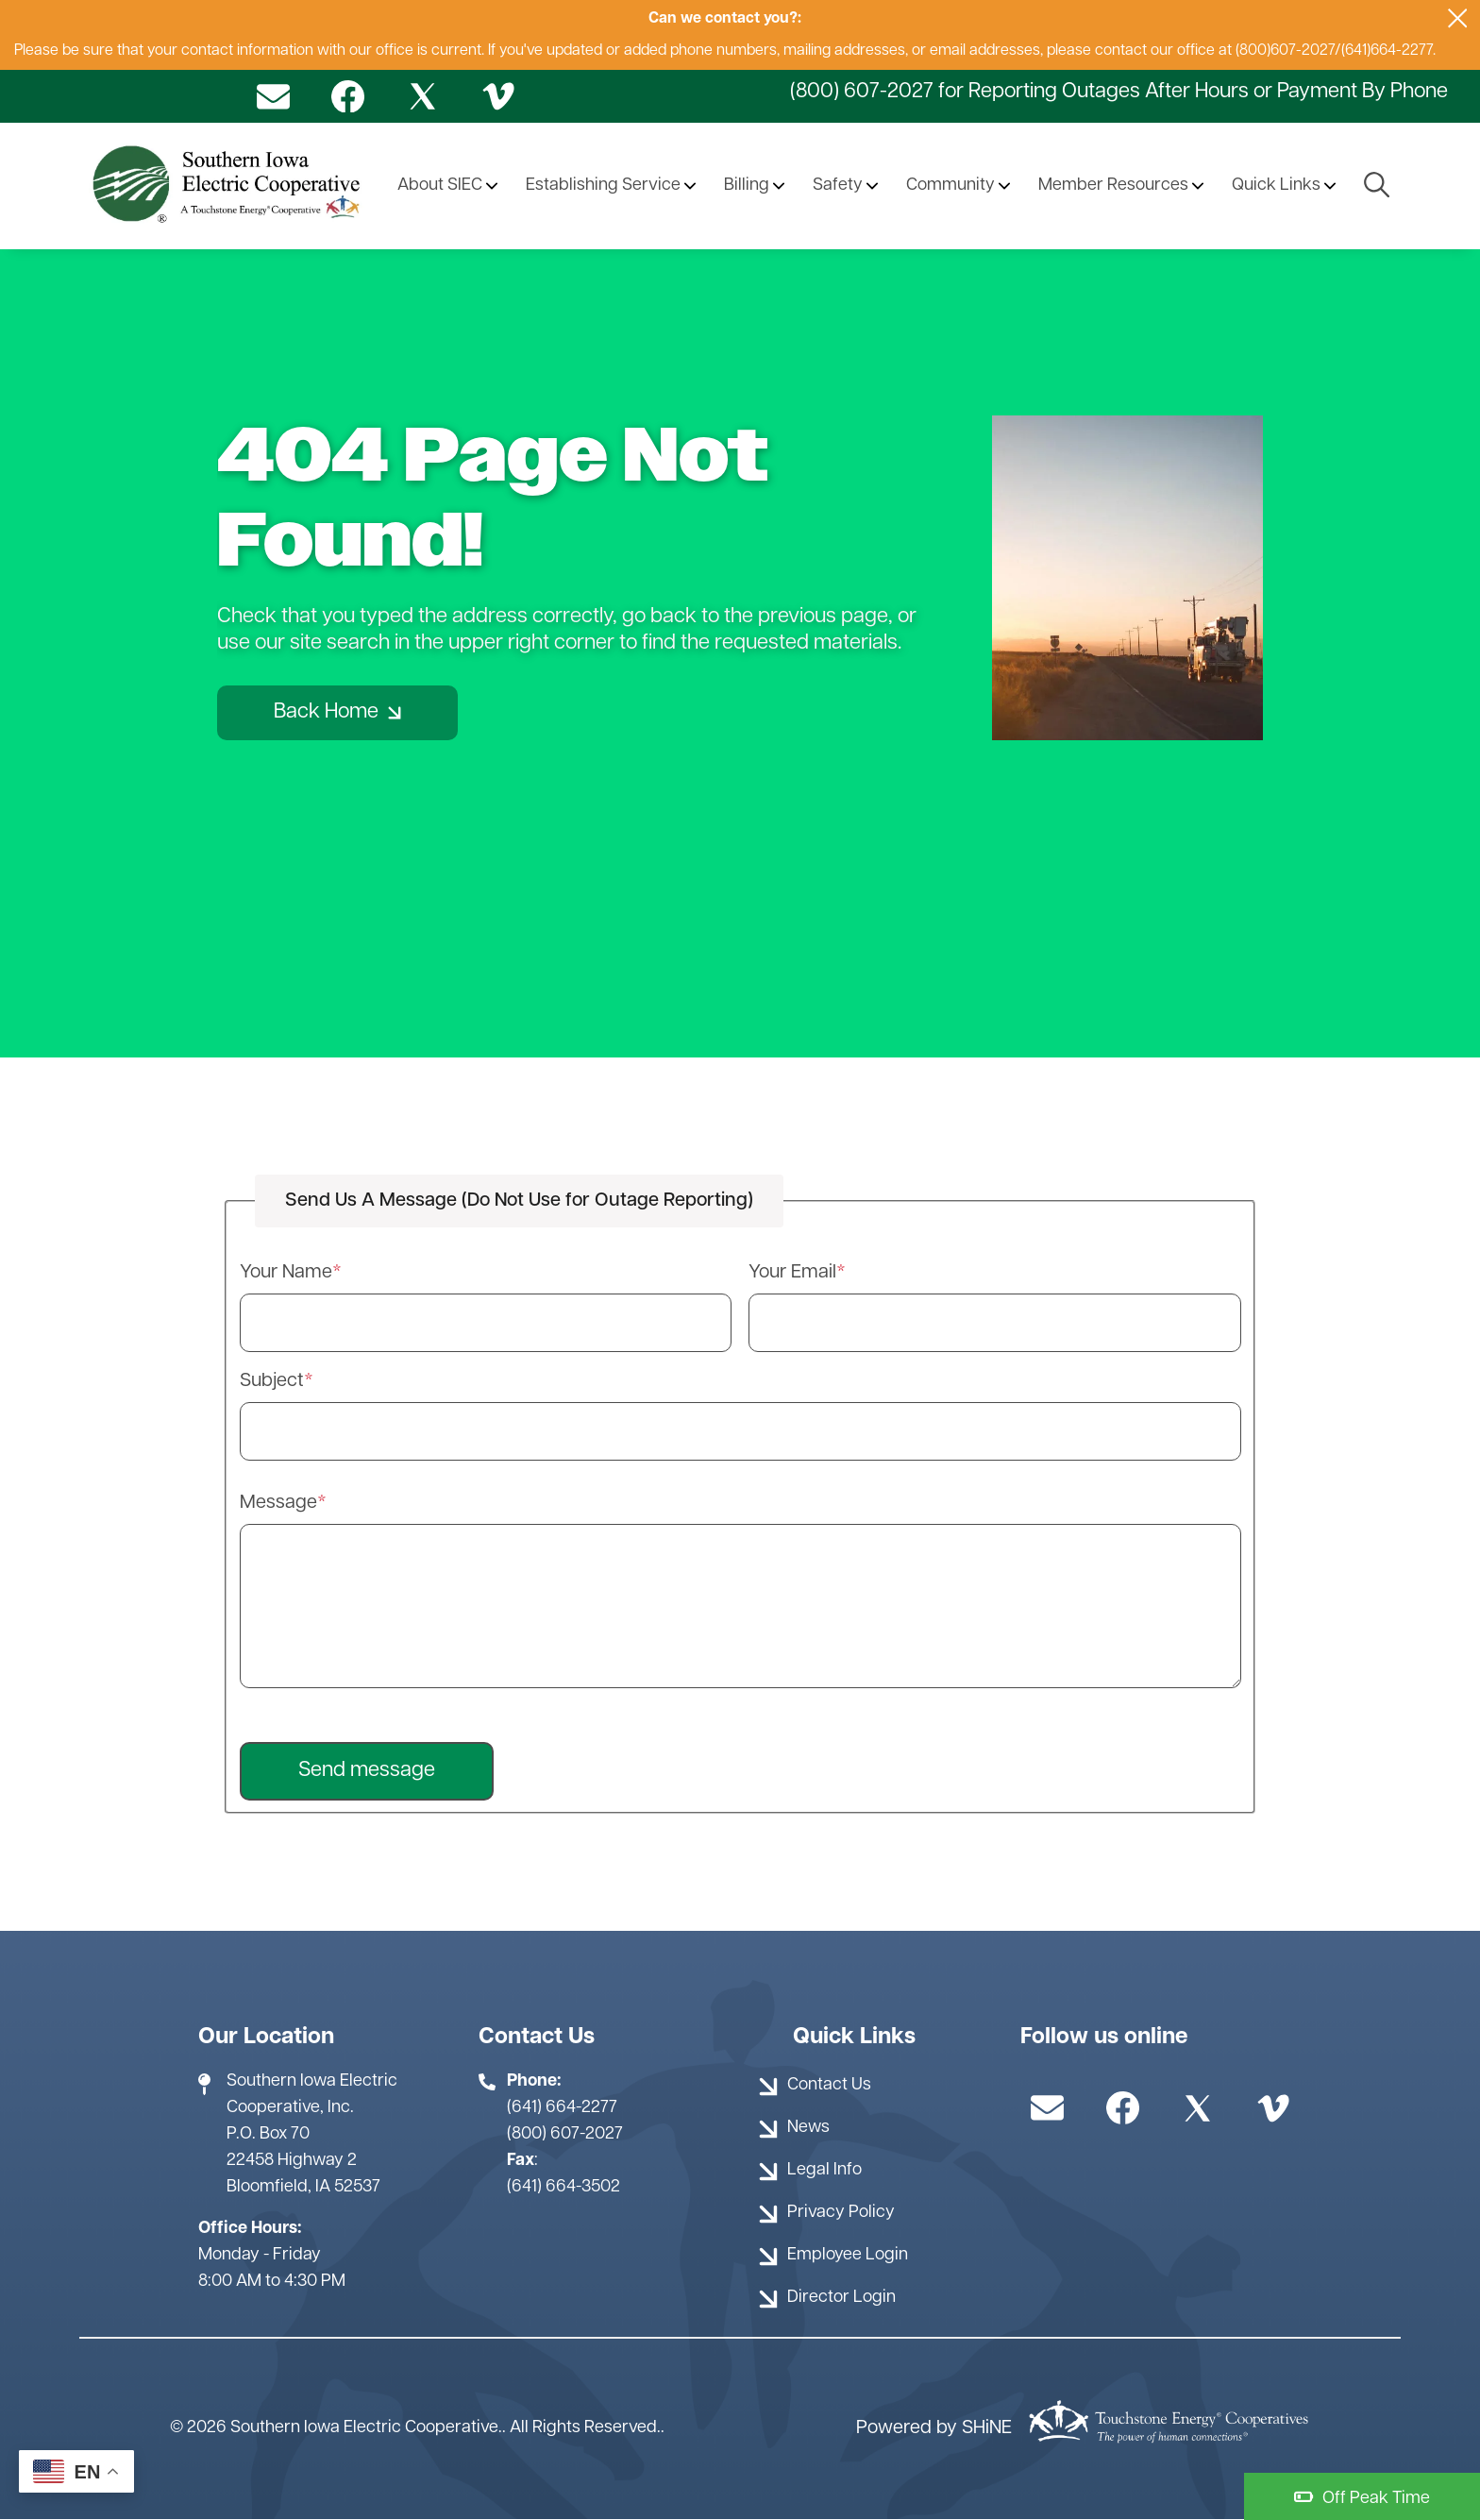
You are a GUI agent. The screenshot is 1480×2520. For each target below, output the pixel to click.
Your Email (792, 1272)
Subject (272, 1381)
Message (278, 1503)
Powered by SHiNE (934, 2428)
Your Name (286, 1272)
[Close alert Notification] (1457, 18)
